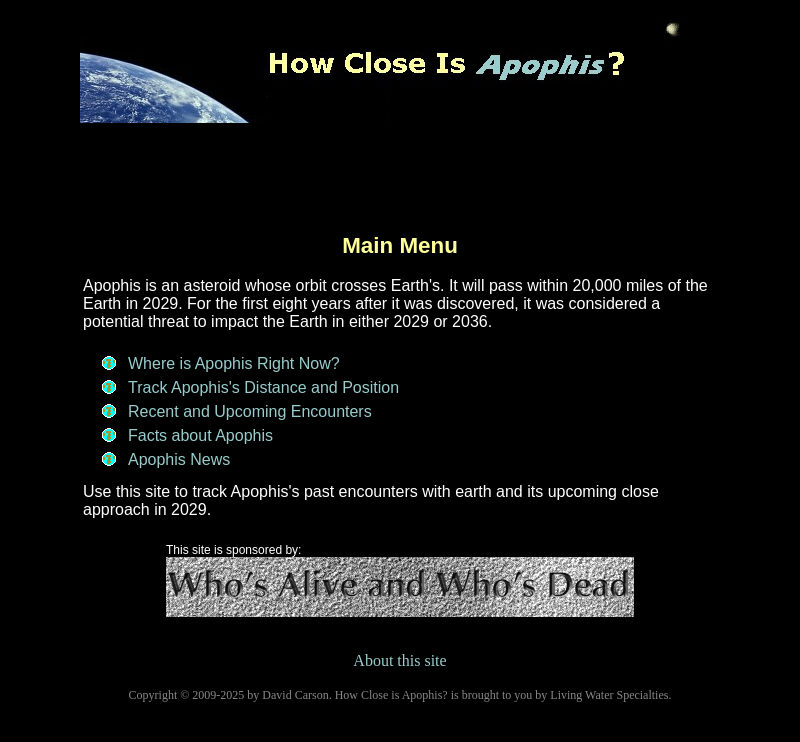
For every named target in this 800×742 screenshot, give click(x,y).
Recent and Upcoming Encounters (250, 411)
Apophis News (179, 459)
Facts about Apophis (200, 435)
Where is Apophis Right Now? (234, 363)
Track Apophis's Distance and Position (263, 387)
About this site (399, 660)
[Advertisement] (400, 184)
